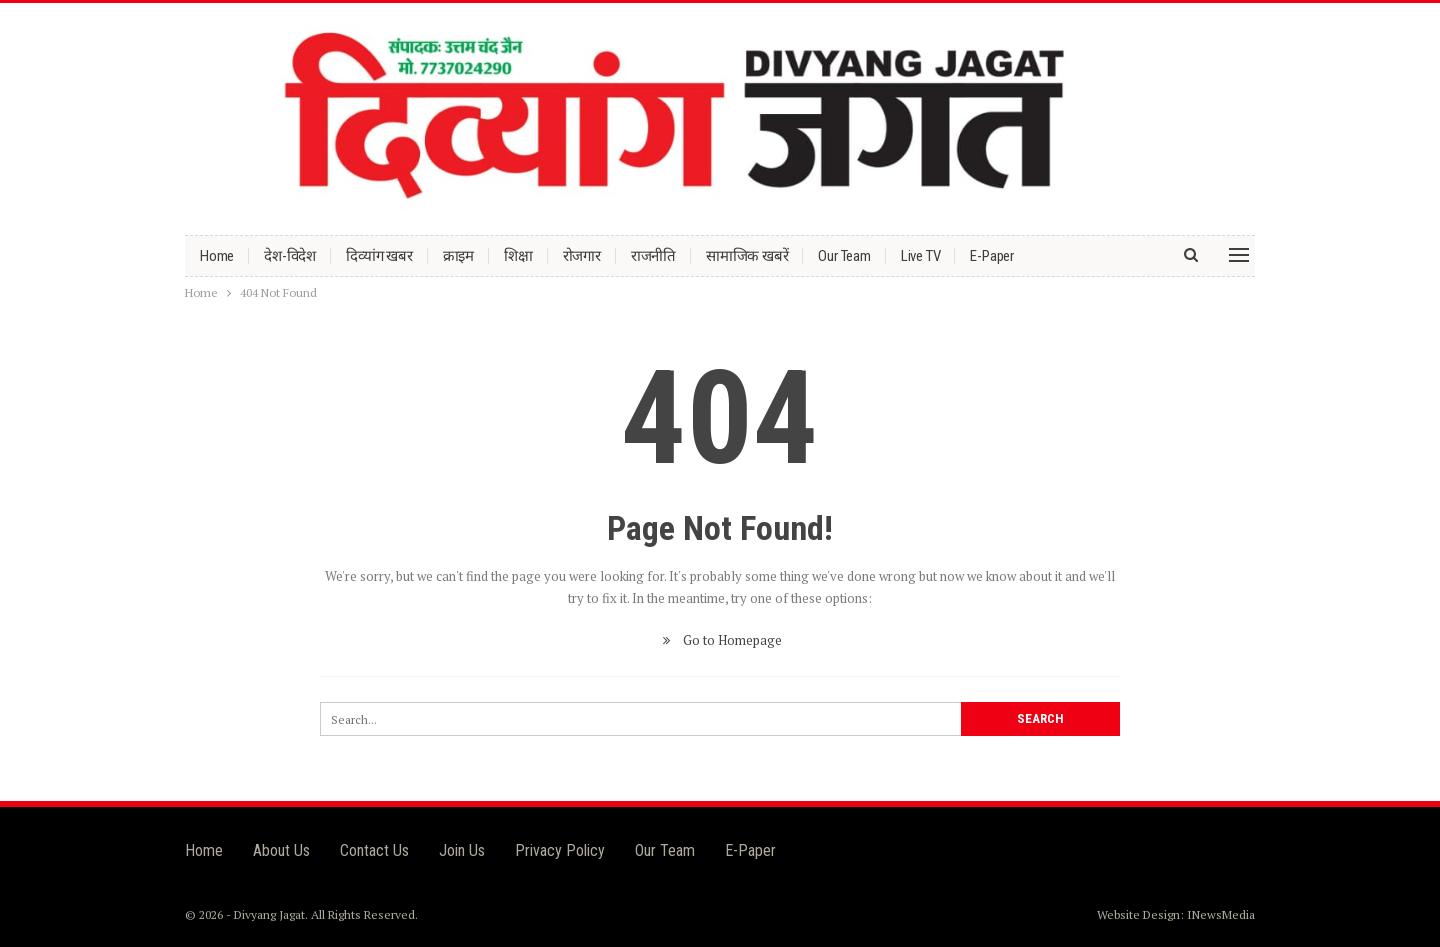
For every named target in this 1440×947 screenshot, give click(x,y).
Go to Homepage (719, 640)
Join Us (462, 850)
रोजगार (582, 256)
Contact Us (374, 850)
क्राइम (458, 256)
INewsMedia (1221, 914)
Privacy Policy (560, 850)
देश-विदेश (290, 256)
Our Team (844, 256)
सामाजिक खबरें (747, 256)
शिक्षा (518, 256)
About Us (281, 850)
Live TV (921, 256)
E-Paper (992, 256)
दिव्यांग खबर (379, 256)
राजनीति (653, 256)
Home (217, 256)
